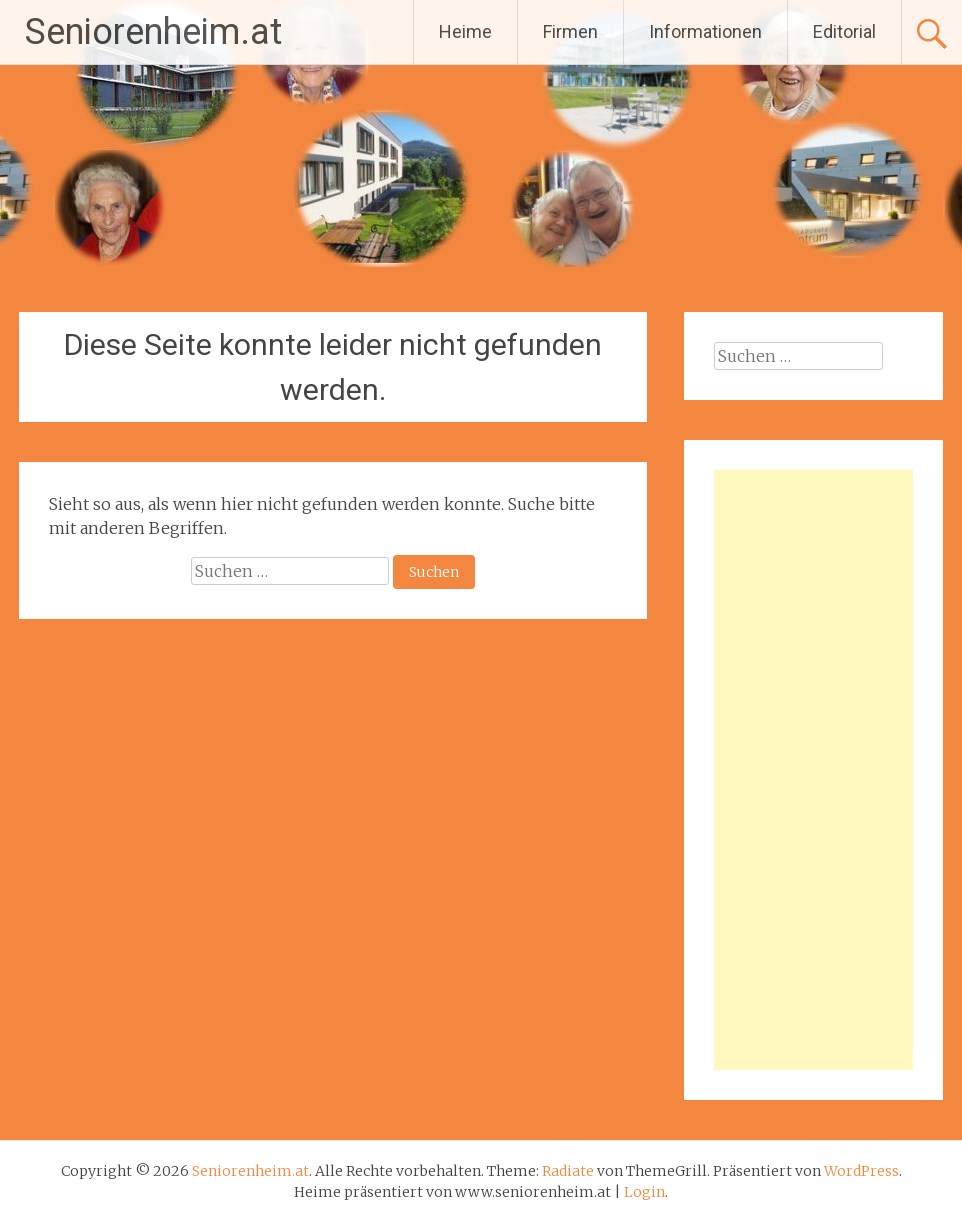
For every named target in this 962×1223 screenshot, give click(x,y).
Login (644, 1192)
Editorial (844, 31)
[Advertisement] (813, 770)
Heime (465, 31)
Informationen (705, 31)
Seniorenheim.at (153, 32)
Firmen (570, 31)
